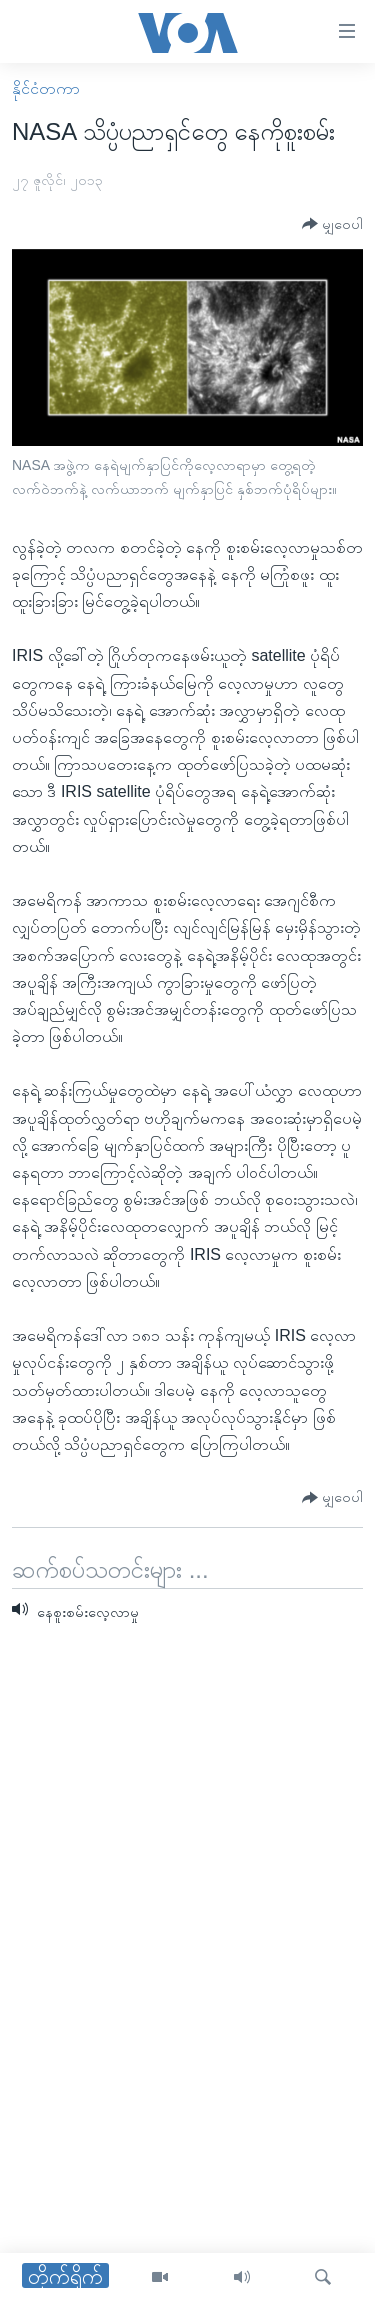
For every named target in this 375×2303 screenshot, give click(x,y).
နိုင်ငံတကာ (46, 88)
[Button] (332, 224)
